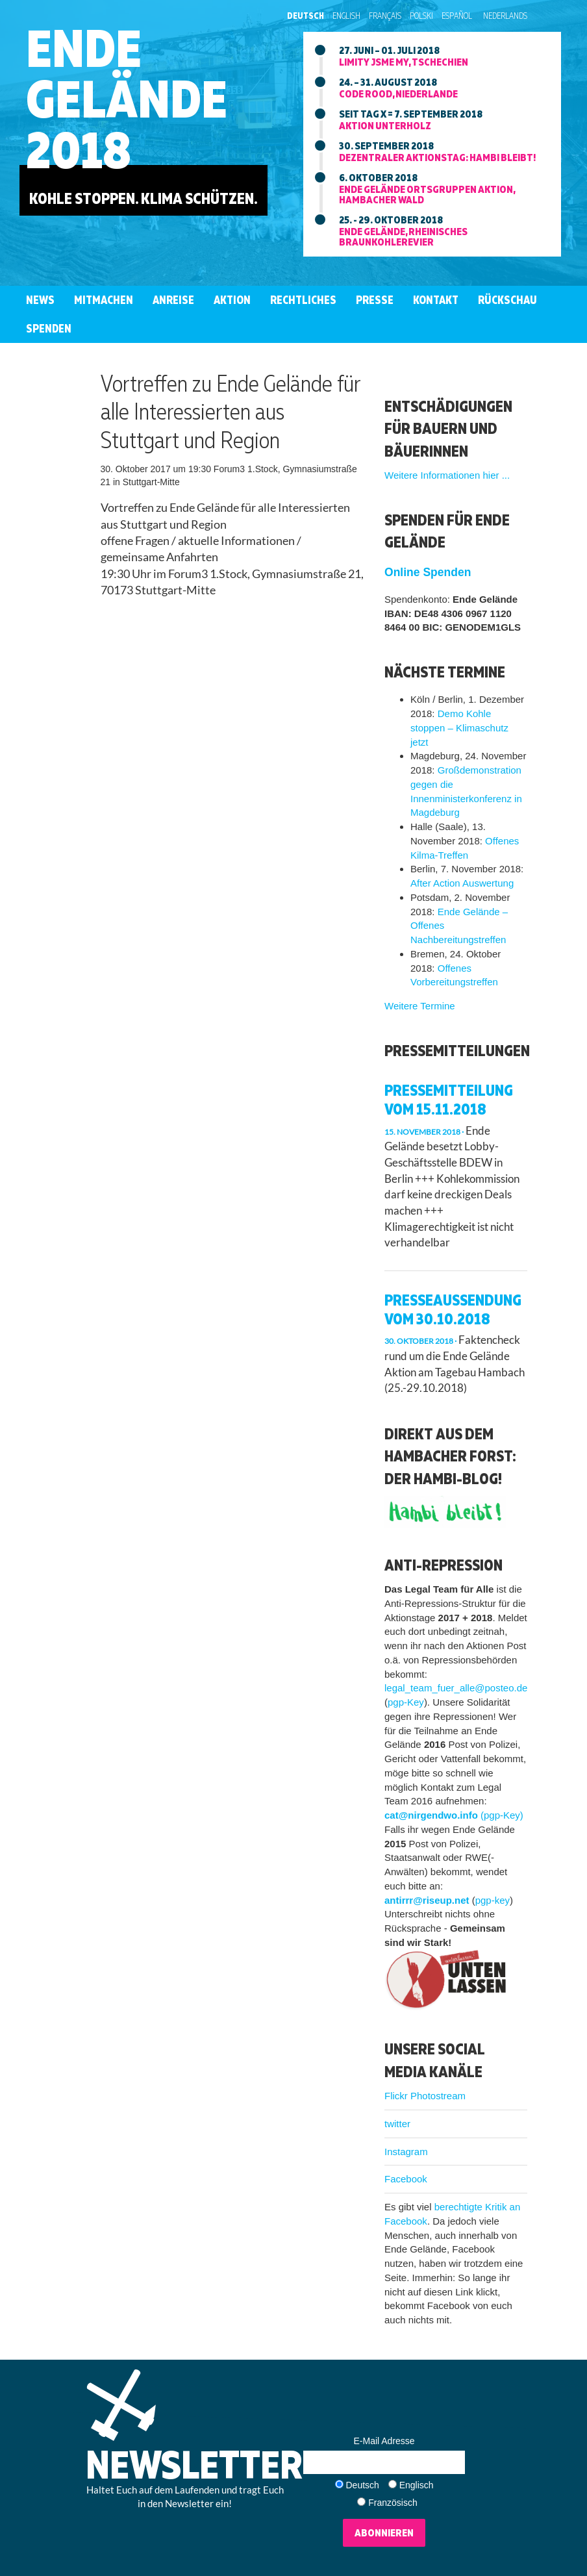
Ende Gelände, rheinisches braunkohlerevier (403, 236)
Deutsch (305, 15)
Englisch (416, 2485)
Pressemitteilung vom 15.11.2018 (448, 1099)
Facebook (405, 2178)
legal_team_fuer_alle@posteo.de (455, 1687)
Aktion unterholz (385, 125)
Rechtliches (303, 300)
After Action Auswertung (462, 883)
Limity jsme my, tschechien (403, 61)
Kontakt (435, 300)
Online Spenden (427, 572)
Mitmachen (103, 300)
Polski (421, 15)
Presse (374, 300)
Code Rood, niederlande (398, 93)
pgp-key (492, 1900)
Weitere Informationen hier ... (447, 475)
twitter (397, 2123)
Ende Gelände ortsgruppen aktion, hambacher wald (427, 194)
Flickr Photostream (425, 2095)
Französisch (392, 2502)
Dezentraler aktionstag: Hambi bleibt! (437, 157)
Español (457, 15)
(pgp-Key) (502, 1815)
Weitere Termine (419, 1005)
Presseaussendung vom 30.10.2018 (452, 1309)
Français (385, 15)
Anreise (173, 300)
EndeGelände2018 (126, 98)
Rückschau (507, 300)
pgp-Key (406, 1702)
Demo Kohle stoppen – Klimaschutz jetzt (459, 728)
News (40, 300)
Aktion (232, 300)
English (346, 15)
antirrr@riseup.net (426, 1900)
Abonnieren (384, 2532)
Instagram (406, 2151)
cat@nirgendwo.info (431, 1815)
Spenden (48, 328)
